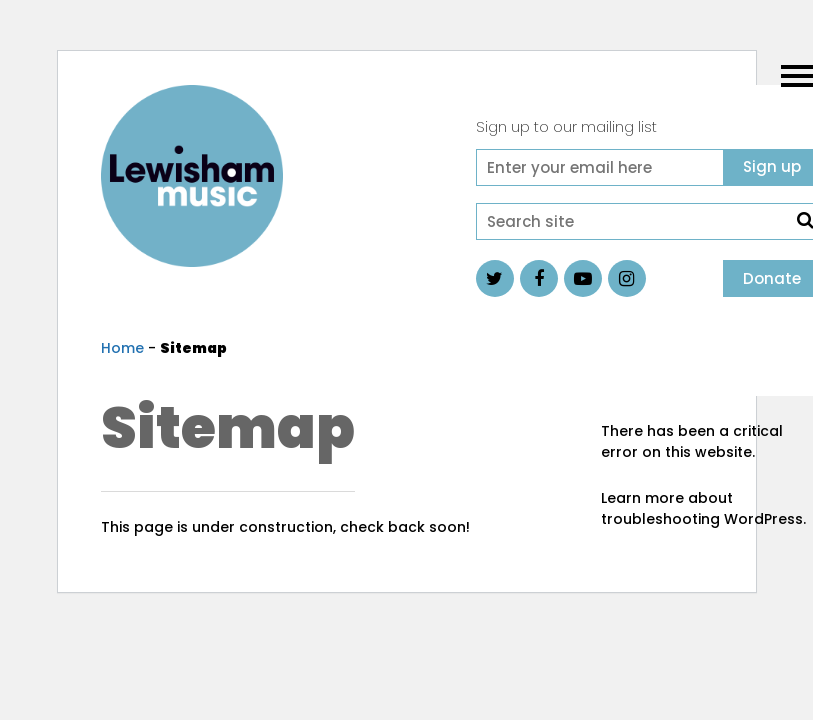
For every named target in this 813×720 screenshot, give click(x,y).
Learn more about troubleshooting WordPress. (703, 508)
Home (122, 348)
